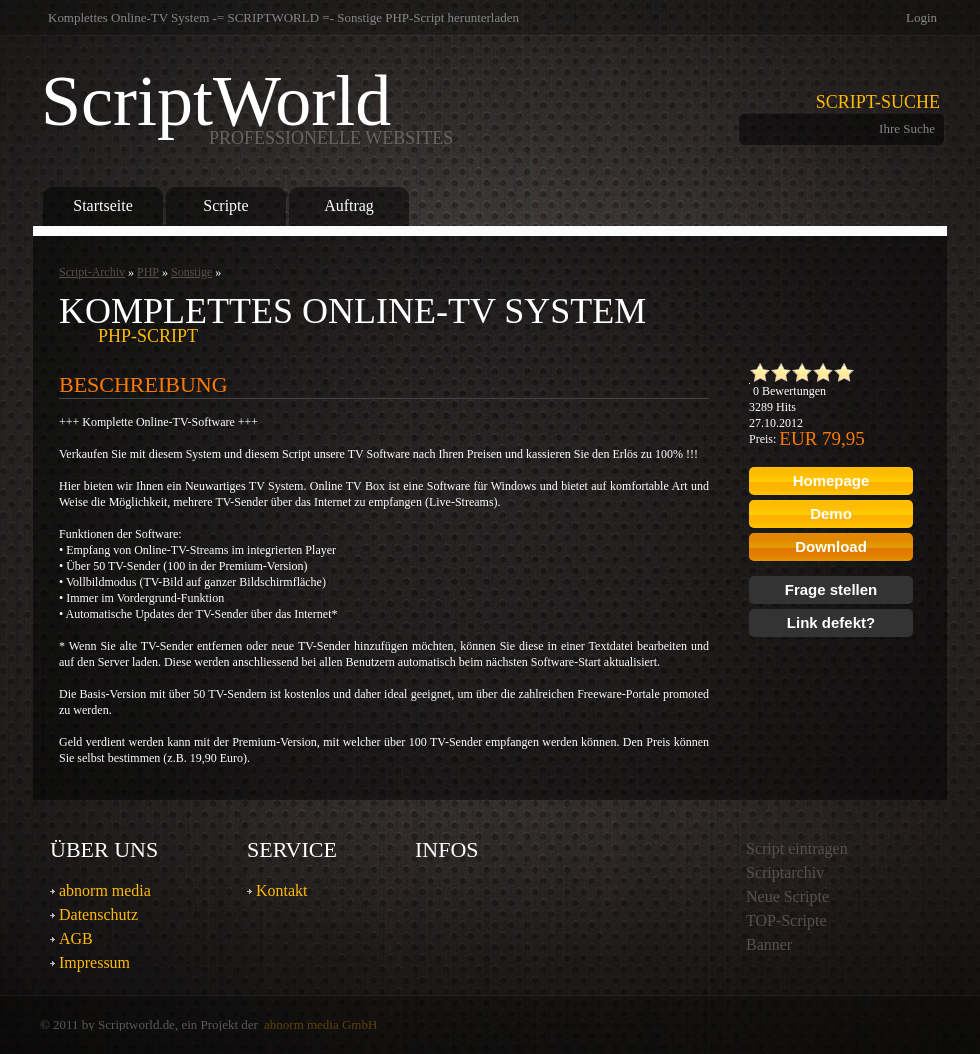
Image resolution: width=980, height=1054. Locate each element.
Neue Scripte (787, 896)
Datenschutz (98, 914)
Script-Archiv (92, 272)
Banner (769, 944)
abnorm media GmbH (320, 1024)
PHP (148, 272)
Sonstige (191, 272)
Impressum (94, 962)
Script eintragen (797, 848)
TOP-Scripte (786, 920)
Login (921, 17)
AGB (76, 938)
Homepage (831, 480)
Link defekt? (831, 622)
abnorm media (105, 890)
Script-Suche (878, 102)
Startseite (102, 205)
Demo (831, 513)
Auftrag (349, 205)
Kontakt (282, 890)
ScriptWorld (247, 105)
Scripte (225, 205)
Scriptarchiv (785, 872)
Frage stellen (831, 589)
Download (831, 546)
